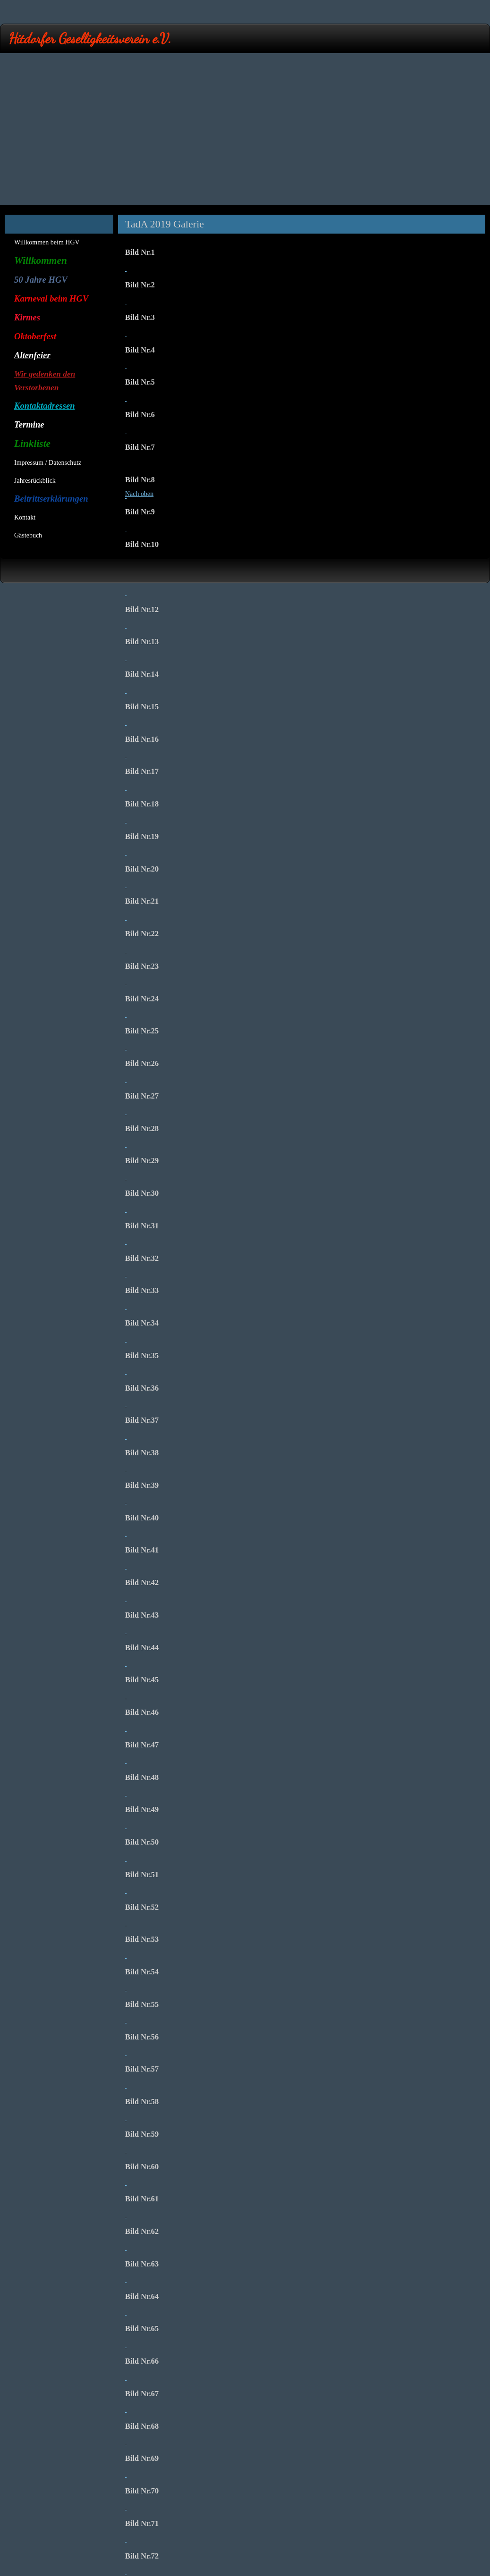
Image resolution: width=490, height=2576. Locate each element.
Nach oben (139, 493)
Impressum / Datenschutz (47, 462)
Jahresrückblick (35, 480)
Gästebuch (28, 535)
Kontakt (24, 517)
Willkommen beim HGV (47, 242)
